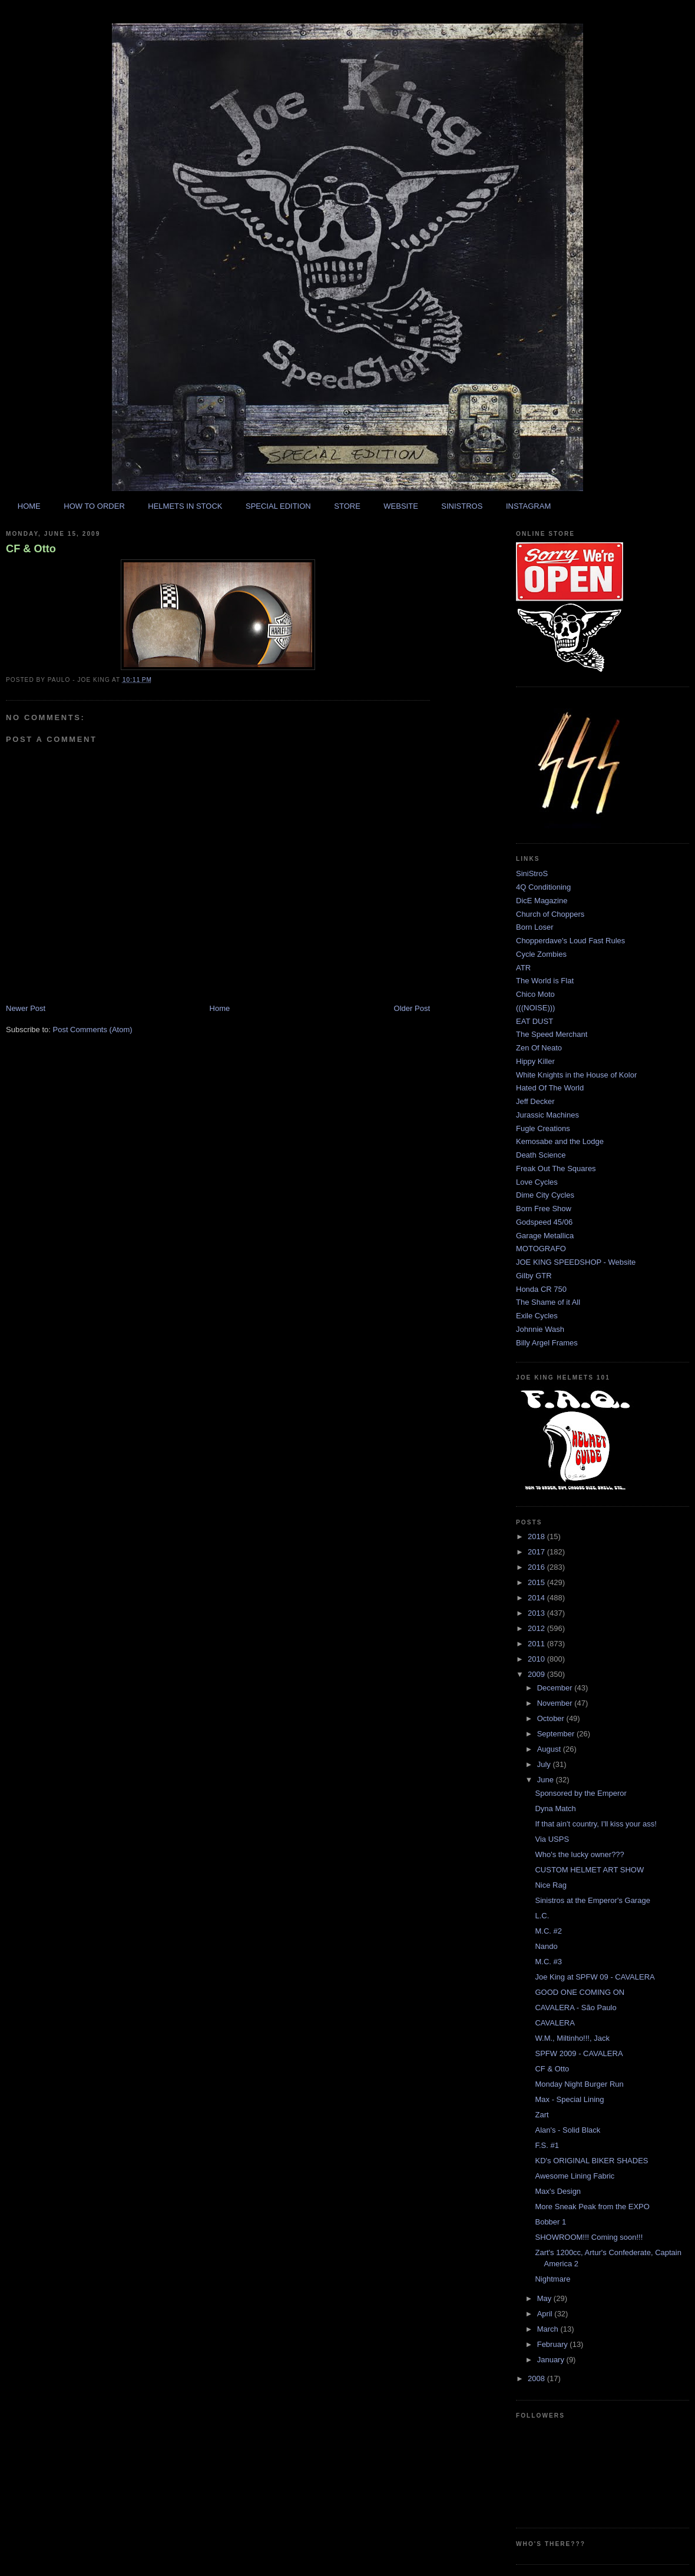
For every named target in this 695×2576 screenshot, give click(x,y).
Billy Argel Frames (547, 1342)
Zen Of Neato (539, 1047)
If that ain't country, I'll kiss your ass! (595, 1823)
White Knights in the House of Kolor (576, 1074)
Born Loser (535, 927)
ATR (523, 967)
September (557, 1733)
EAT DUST (534, 1021)
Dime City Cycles (545, 1195)
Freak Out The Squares (556, 1168)
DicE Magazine (541, 900)
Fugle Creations (543, 1128)
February (553, 2344)
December (556, 1687)
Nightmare (552, 2279)
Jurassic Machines (547, 1114)
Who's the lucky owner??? (579, 1854)
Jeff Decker (535, 1101)
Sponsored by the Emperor (580, 1793)
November (556, 1703)
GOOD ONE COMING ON (579, 1992)
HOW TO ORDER (94, 506)
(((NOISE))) (535, 1007)
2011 (537, 1643)
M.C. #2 (548, 1931)
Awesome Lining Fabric (574, 2175)
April (546, 2313)
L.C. (542, 1915)
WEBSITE (400, 506)
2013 (537, 1613)
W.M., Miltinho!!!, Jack (572, 2038)
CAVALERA (554, 2022)
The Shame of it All (548, 1302)
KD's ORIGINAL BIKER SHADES (591, 2160)
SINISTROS (461, 506)
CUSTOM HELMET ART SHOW (589, 1869)
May (545, 2298)
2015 (537, 1582)
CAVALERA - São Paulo (575, 2007)
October (552, 1718)
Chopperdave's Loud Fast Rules (570, 940)
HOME (29, 506)
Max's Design (558, 2191)
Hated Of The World (550, 1087)
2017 (537, 1551)
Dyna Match (555, 1808)
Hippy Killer (535, 1061)
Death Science (541, 1155)
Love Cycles (537, 1182)
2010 (537, 1659)
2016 (537, 1567)
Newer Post (25, 1008)
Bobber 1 (550, 2221)
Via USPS (552, 1839)
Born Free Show (543, 1208)
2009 (537, 1674)
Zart (541, 2114)
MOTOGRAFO (541, 1248)
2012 (537, 1628)
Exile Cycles (537, 1315)
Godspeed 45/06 (544, 1222)
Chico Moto (535, 994)
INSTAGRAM (528, 506)
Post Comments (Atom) (93, 1029)
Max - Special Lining (569, 2099)
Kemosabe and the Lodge (560, 1141)
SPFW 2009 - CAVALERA (579, 2053)
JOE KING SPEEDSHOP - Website (576, 1262)
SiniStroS (532, 873)
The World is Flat (545, 980)
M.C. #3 (548, 1961)
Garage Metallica (545, 1235)
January (552, 2359)
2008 (537, 2378)
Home (220, 1008)
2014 (537, 1597)
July (545, 1764)
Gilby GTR (534, 1275)
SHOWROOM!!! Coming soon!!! (589, 2237)
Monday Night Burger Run (579, 2084)
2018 (537, 1536)
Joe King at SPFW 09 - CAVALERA (594, 1976)
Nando (546, 1946)
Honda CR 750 (541, 1289)
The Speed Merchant (551, 1034)
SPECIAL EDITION (278, 506)
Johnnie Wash (540, 1329)
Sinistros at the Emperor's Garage (592, 1900)
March (549, 2329)
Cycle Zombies (541, 954)
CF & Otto (31, 549)
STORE (347, 506)
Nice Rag (550, 1885)
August (550, 1749)
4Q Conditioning (543, 887)
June (546, 1779)
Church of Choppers (550, 914)
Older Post (412, 1008)
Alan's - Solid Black (567, 2130)
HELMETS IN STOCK (185, 506)
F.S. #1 (546, 2145)
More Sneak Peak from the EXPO (592, 2206)
